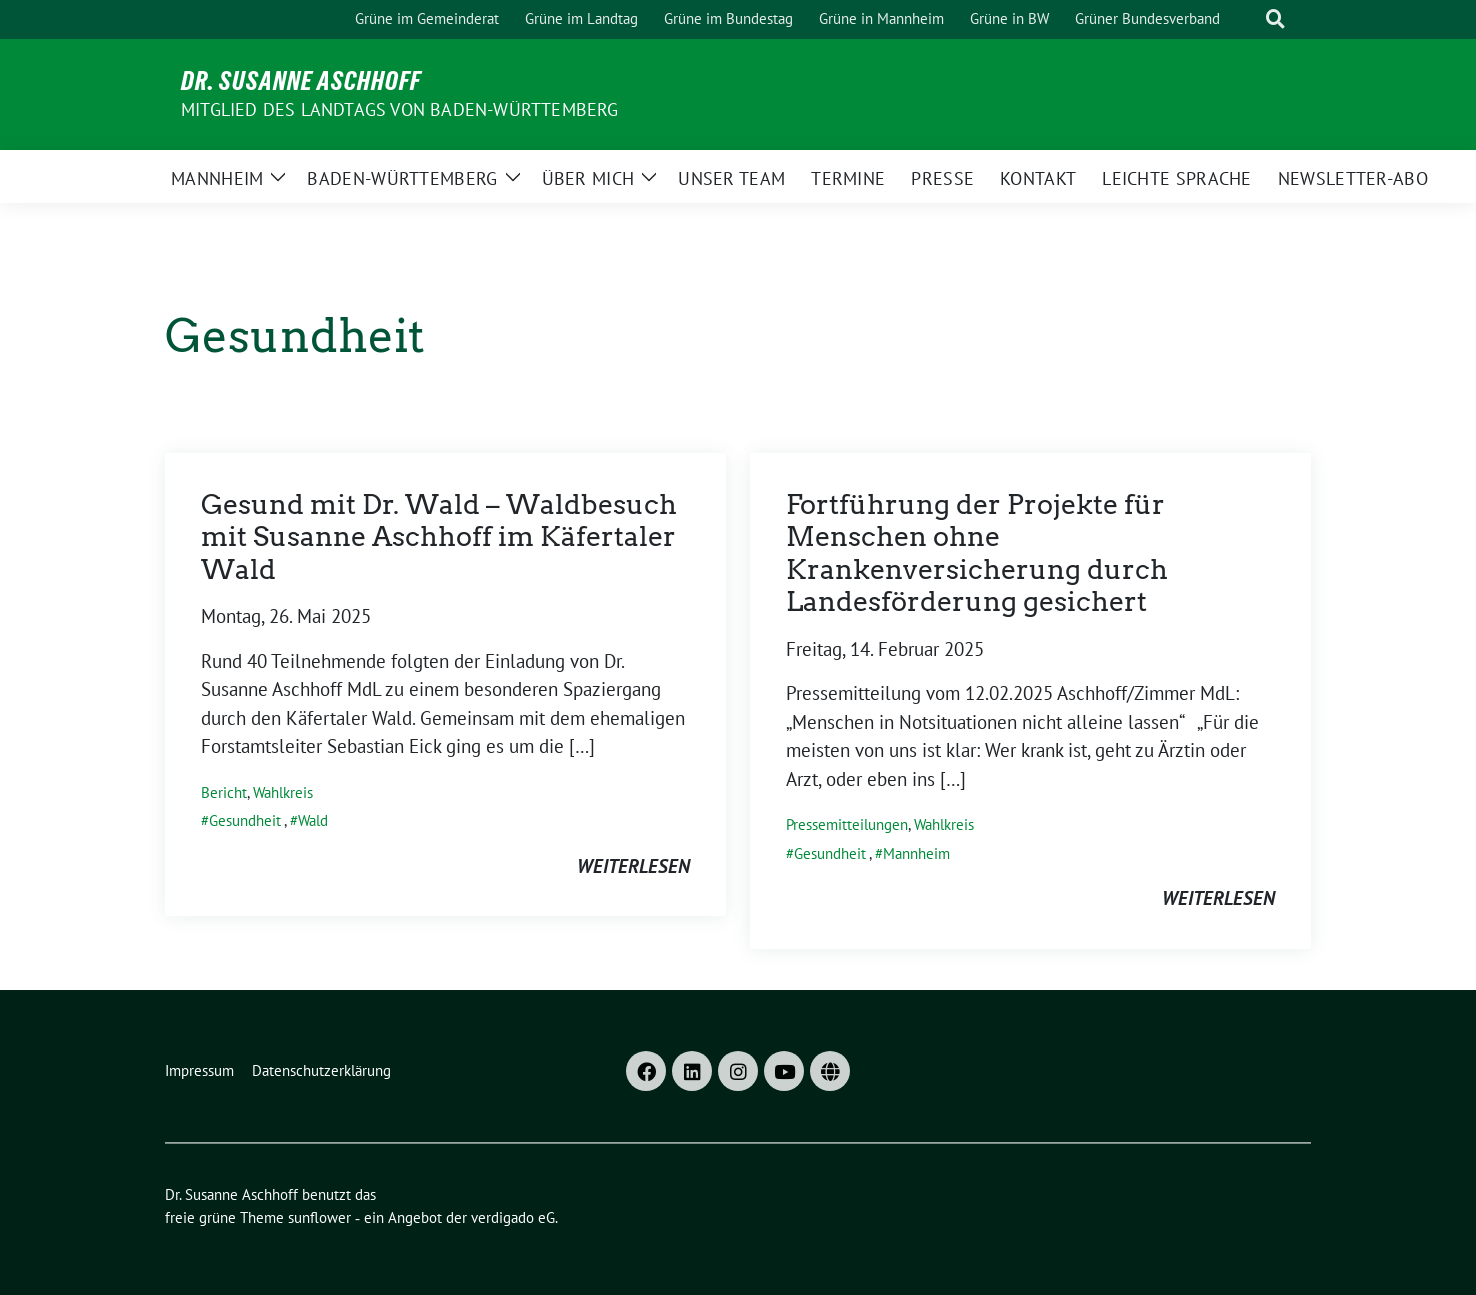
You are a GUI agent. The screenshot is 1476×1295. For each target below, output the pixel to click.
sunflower (319, 1217)
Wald (313, 820)
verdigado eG (513, 1217)
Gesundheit (245, 820)
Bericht (224, 792)
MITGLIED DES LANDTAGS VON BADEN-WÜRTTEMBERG (400, 109)
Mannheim (916, 853)
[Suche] (1247, 19)
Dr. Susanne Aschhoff (301, 81)
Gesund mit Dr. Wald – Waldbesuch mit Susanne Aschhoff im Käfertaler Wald (439, 537)
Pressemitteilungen (847, 824)
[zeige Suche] (1275, 19)
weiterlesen (633, 866)
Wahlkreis (283, 792)
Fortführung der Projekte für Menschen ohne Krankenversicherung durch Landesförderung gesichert (977, 553)
